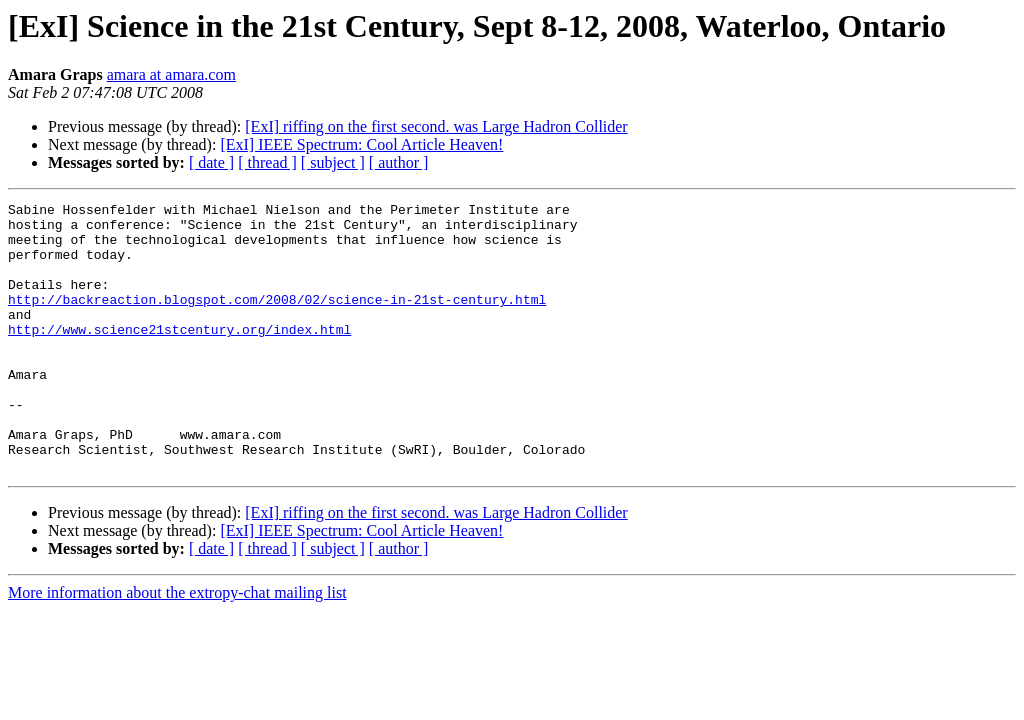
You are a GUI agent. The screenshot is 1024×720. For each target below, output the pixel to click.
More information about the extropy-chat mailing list (177, 646)
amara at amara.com (171, 74)
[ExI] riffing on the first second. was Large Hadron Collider (436, 126)
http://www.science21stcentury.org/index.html (179, 356)
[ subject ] (333, 162)
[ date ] (211, 162)
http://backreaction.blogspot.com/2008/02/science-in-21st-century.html (277, 320)
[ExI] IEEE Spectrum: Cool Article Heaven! (361, 144)
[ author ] (399, 162)
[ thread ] (267, 162)
